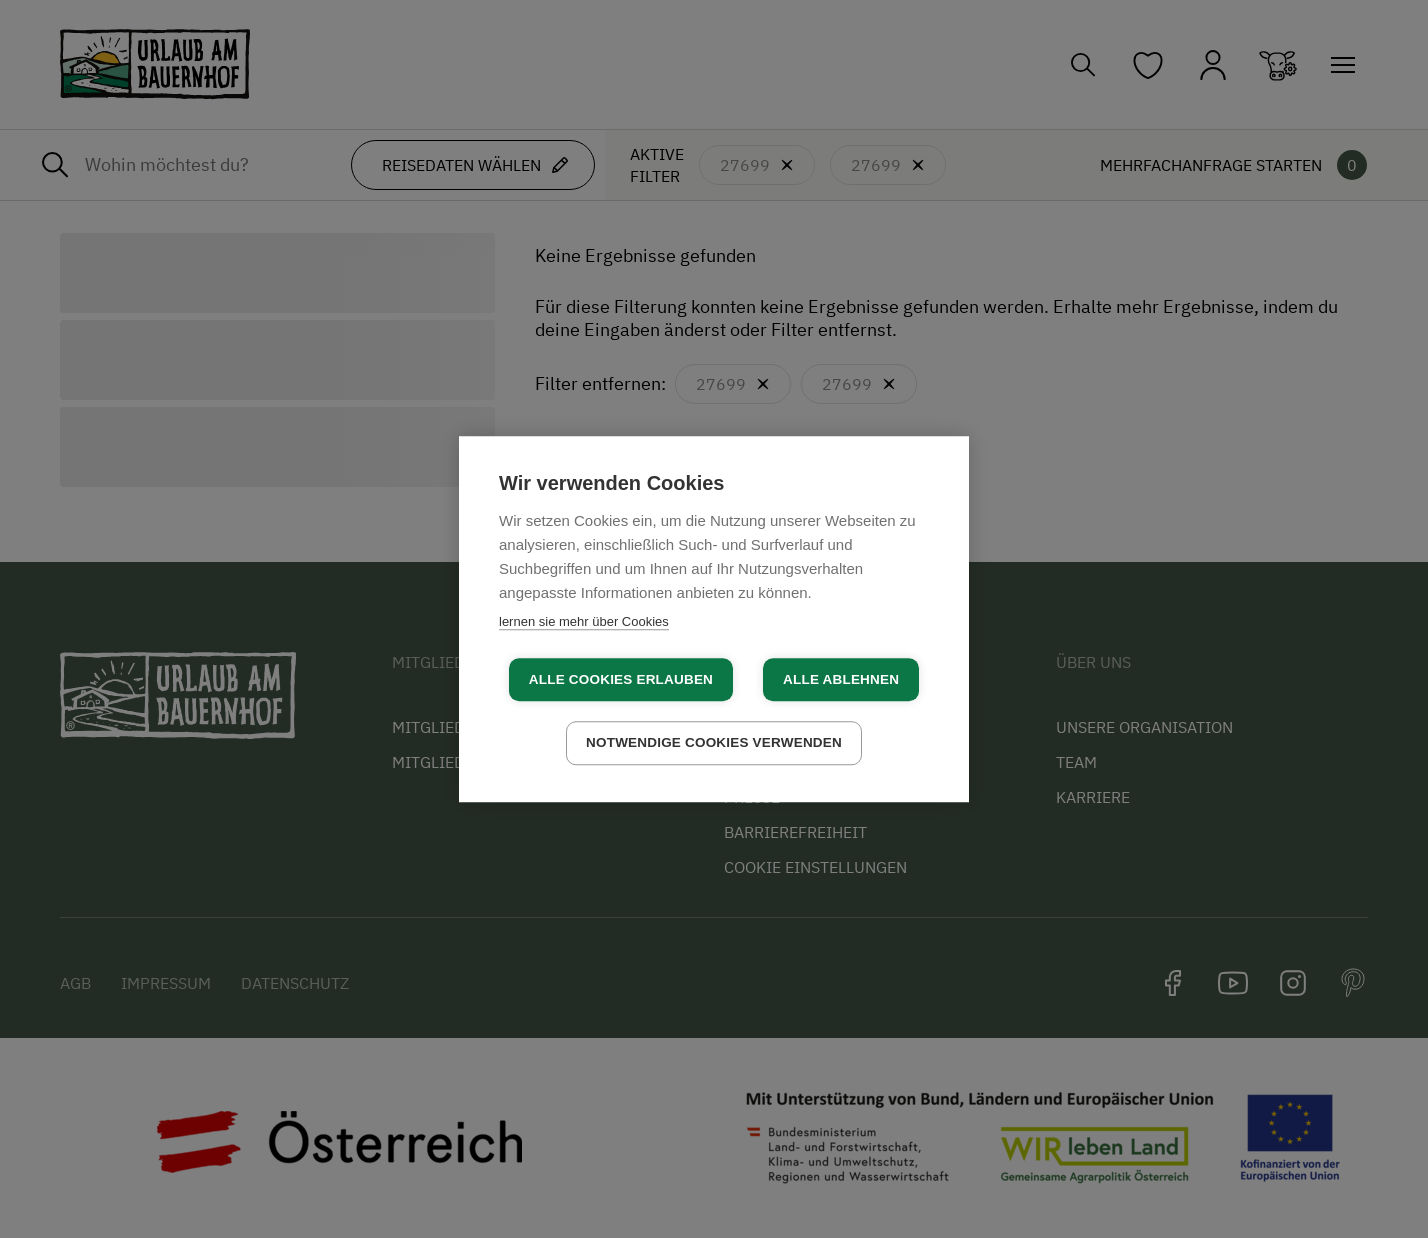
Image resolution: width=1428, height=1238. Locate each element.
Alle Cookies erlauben (621, 679)
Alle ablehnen (841, 679)
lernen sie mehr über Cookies (584, 621)
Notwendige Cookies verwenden (714, 742)
